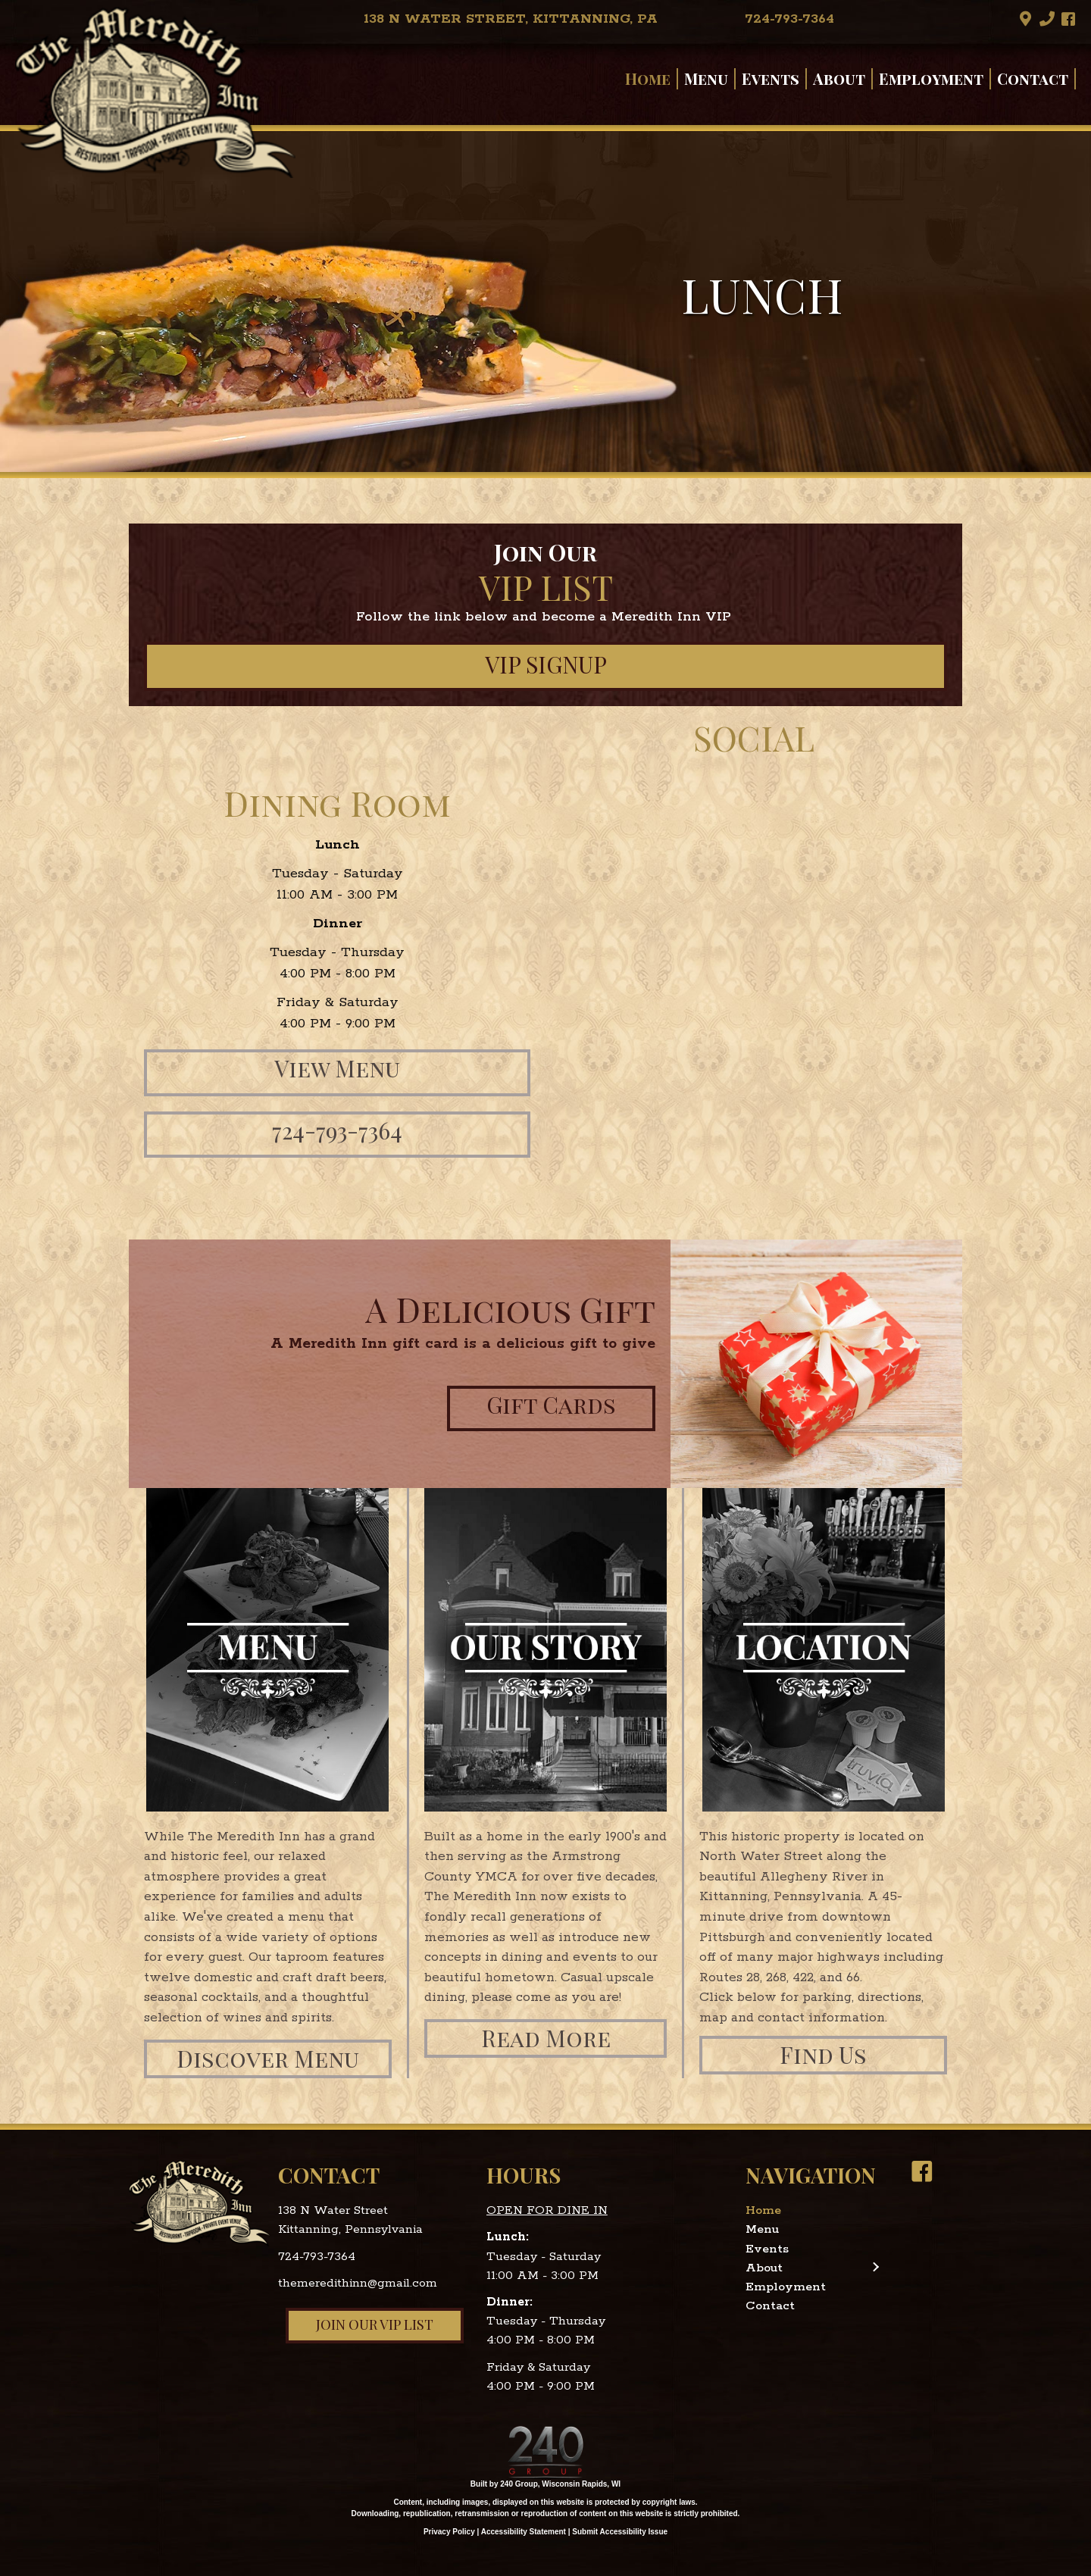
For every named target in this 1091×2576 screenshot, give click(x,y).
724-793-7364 (316, 2257)
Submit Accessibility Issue (619, 2532)
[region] (545, 301)
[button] (1025, 19)
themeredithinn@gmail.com (357, 2283)
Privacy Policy (449, 2532)
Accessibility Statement (523, 2532)
